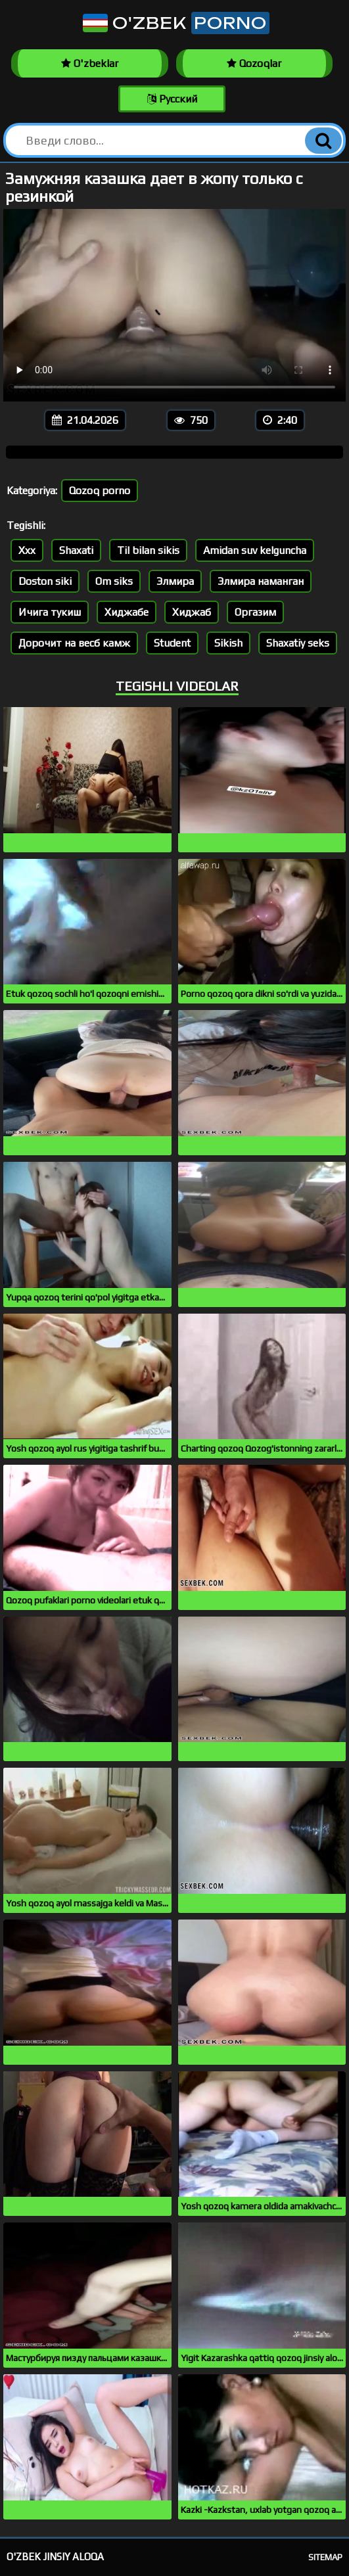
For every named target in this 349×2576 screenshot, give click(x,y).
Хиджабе (127, 612)
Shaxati (76, 550)
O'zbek (174, 23)
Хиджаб (191, 612)
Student (172, 643)
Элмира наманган (261, 581)
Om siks (114, 581)
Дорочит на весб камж (74, 643)
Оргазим (255, 612)
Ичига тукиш (49, 612)
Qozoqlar (254, 63)
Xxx (26, 550)
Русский (172, 99)
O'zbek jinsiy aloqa (55, 2556)
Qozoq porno (99, 490)
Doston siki (45, 581)
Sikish (228, 643)
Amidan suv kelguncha (254, 550)
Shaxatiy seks (297, 643)
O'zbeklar (89, 63)
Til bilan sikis (148, 550)
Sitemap (325, 2557)
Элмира (175, 581)
